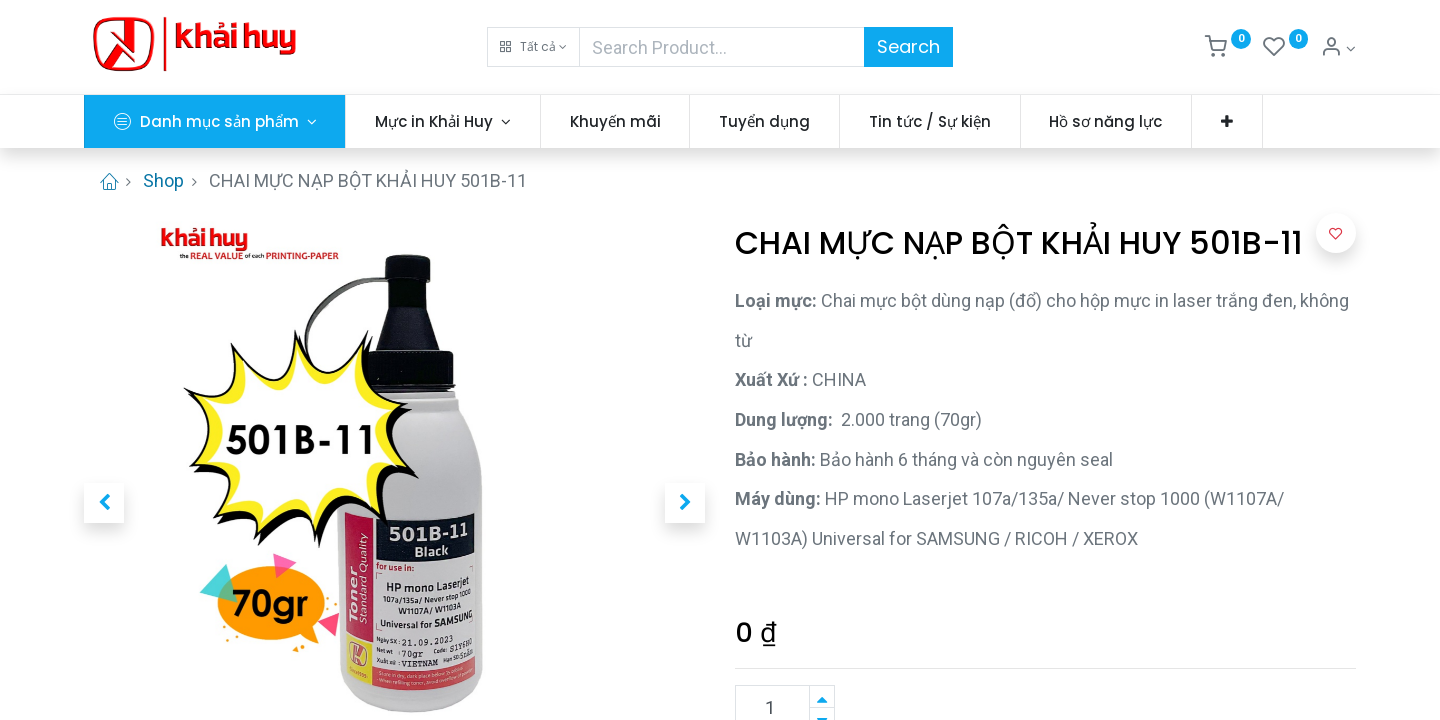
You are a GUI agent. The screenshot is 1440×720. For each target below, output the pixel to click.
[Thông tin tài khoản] (1338, 49)
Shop (163, 180)
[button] (533, 47)
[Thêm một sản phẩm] (822, 696)
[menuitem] (615, 121)
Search (908, 46)
